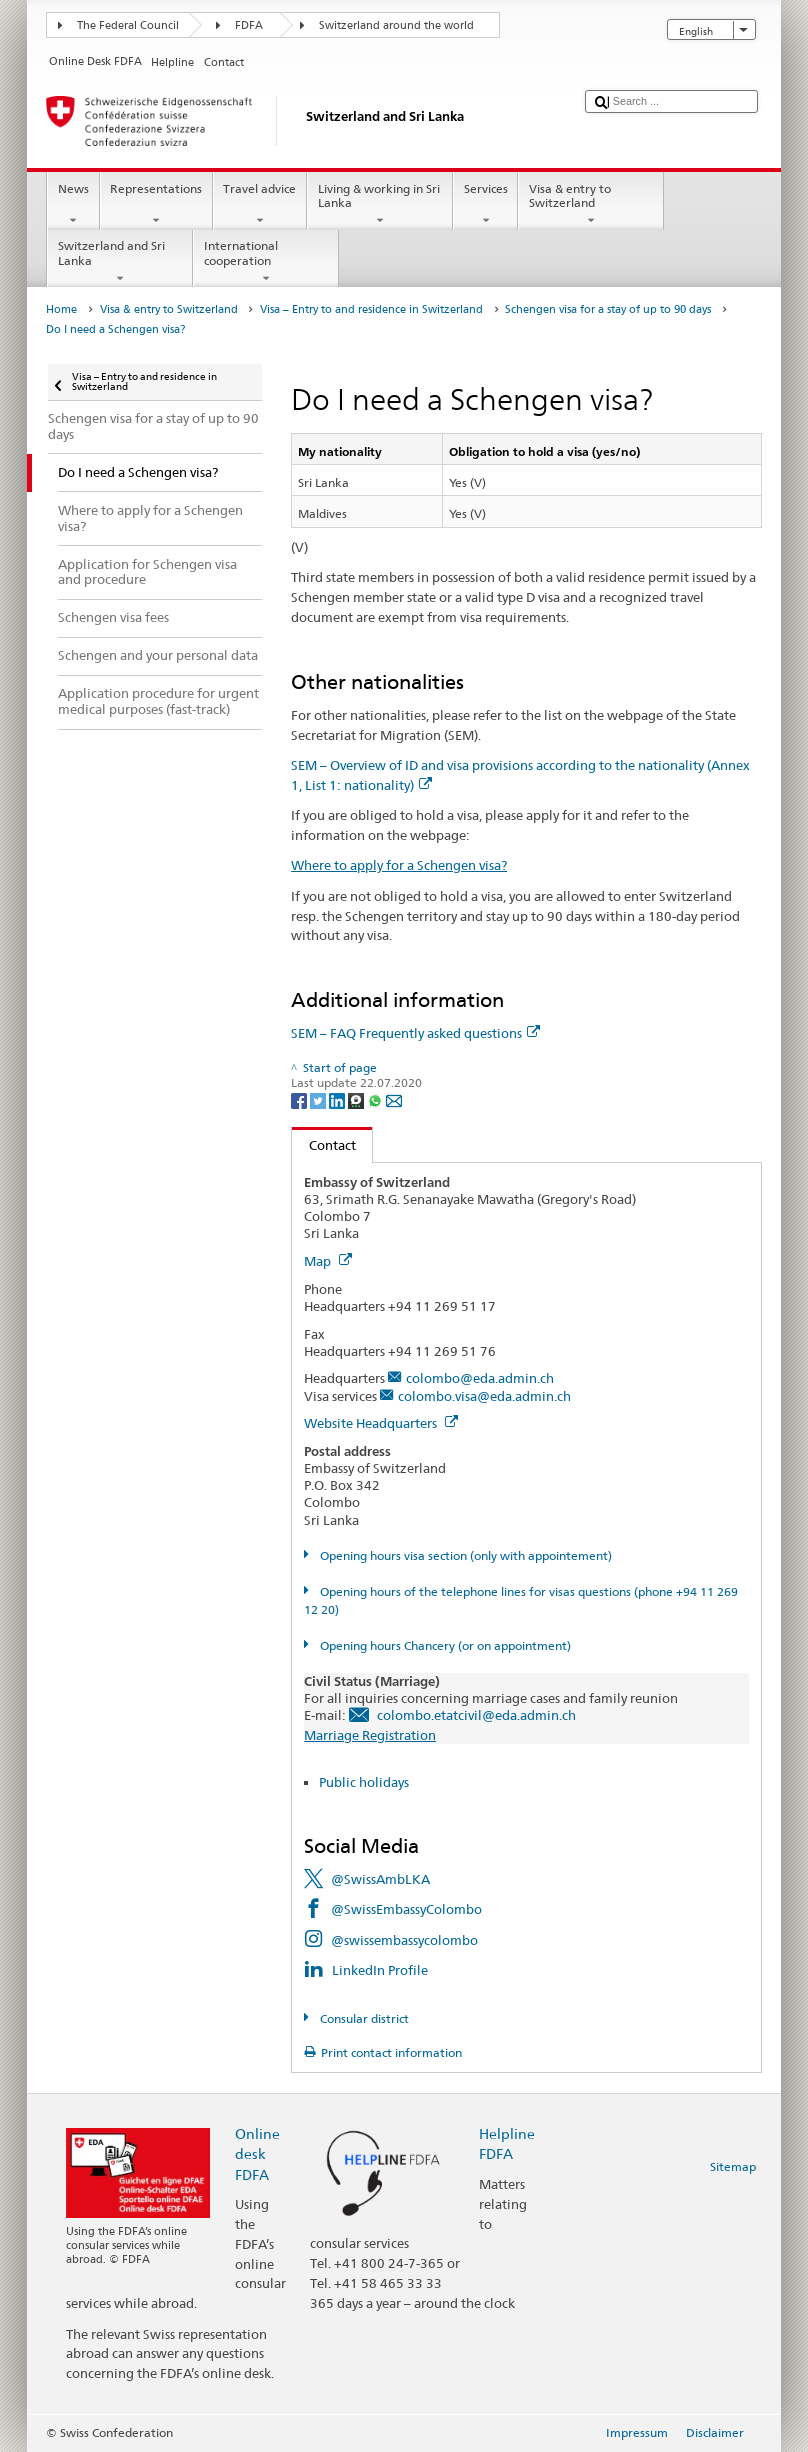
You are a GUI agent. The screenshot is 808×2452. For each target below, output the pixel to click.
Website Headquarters (381, 1423)
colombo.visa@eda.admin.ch (484, 1396)
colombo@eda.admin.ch (480, 1378)
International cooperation (266, 262)
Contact (324, 1145)
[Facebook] (300, 1099)
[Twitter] (319, 1099)
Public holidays (364, 1782)
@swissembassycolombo (404, 1940)
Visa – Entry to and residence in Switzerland (371, 309)
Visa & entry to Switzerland (591, 205)
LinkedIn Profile (380, 1970)
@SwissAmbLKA (380, 1879)
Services (485, 205)
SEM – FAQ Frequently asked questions (415, 1033)
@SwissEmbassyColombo (406, 1909)
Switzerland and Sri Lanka (120, 262)
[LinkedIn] (338, 1099)
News (73, 205)
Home (61, 309)
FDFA (249, 25)
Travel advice (260, 205)
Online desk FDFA (257, 2153)
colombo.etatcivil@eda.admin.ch (476, 1715)
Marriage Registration (370, 1735)
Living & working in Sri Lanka (380, 205)
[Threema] (357, 1099)
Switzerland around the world (396, 25)
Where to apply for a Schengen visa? (399, 865)
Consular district (363, 2018)
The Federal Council (128, 25)
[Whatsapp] (376, 1099)
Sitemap (733, 2166)
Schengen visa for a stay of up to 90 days (608, 309)
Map (328, 1261)
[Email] (394, 1099)
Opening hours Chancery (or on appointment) (444, 1645)
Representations (156, 205)
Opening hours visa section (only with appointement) (464, 1555)
